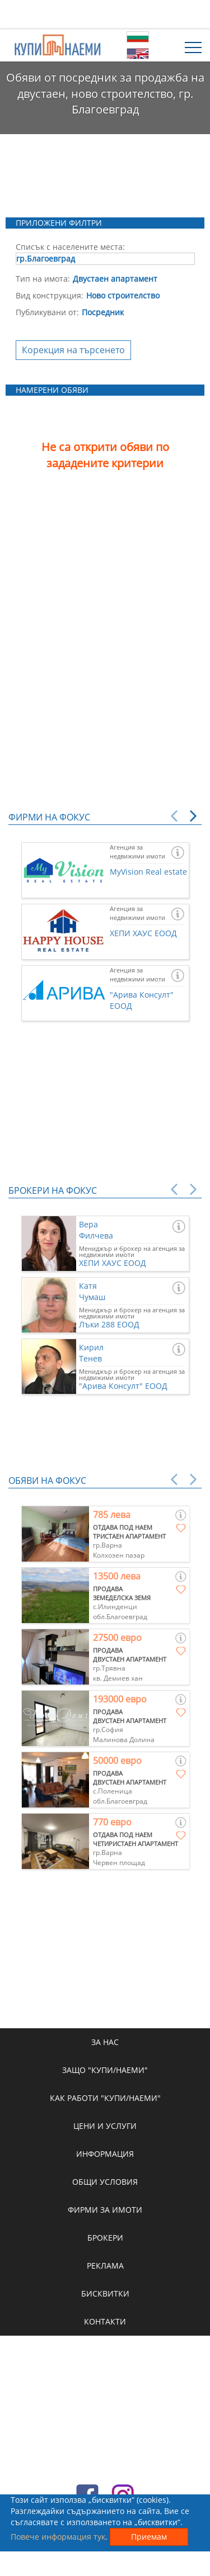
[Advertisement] (105, 14)
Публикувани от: (47, 312)
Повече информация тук (58, 2536)
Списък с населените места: (70, 246)
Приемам (149, 2536)
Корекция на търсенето (73, 350)
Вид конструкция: (49, 295)
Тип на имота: (43, 278)
